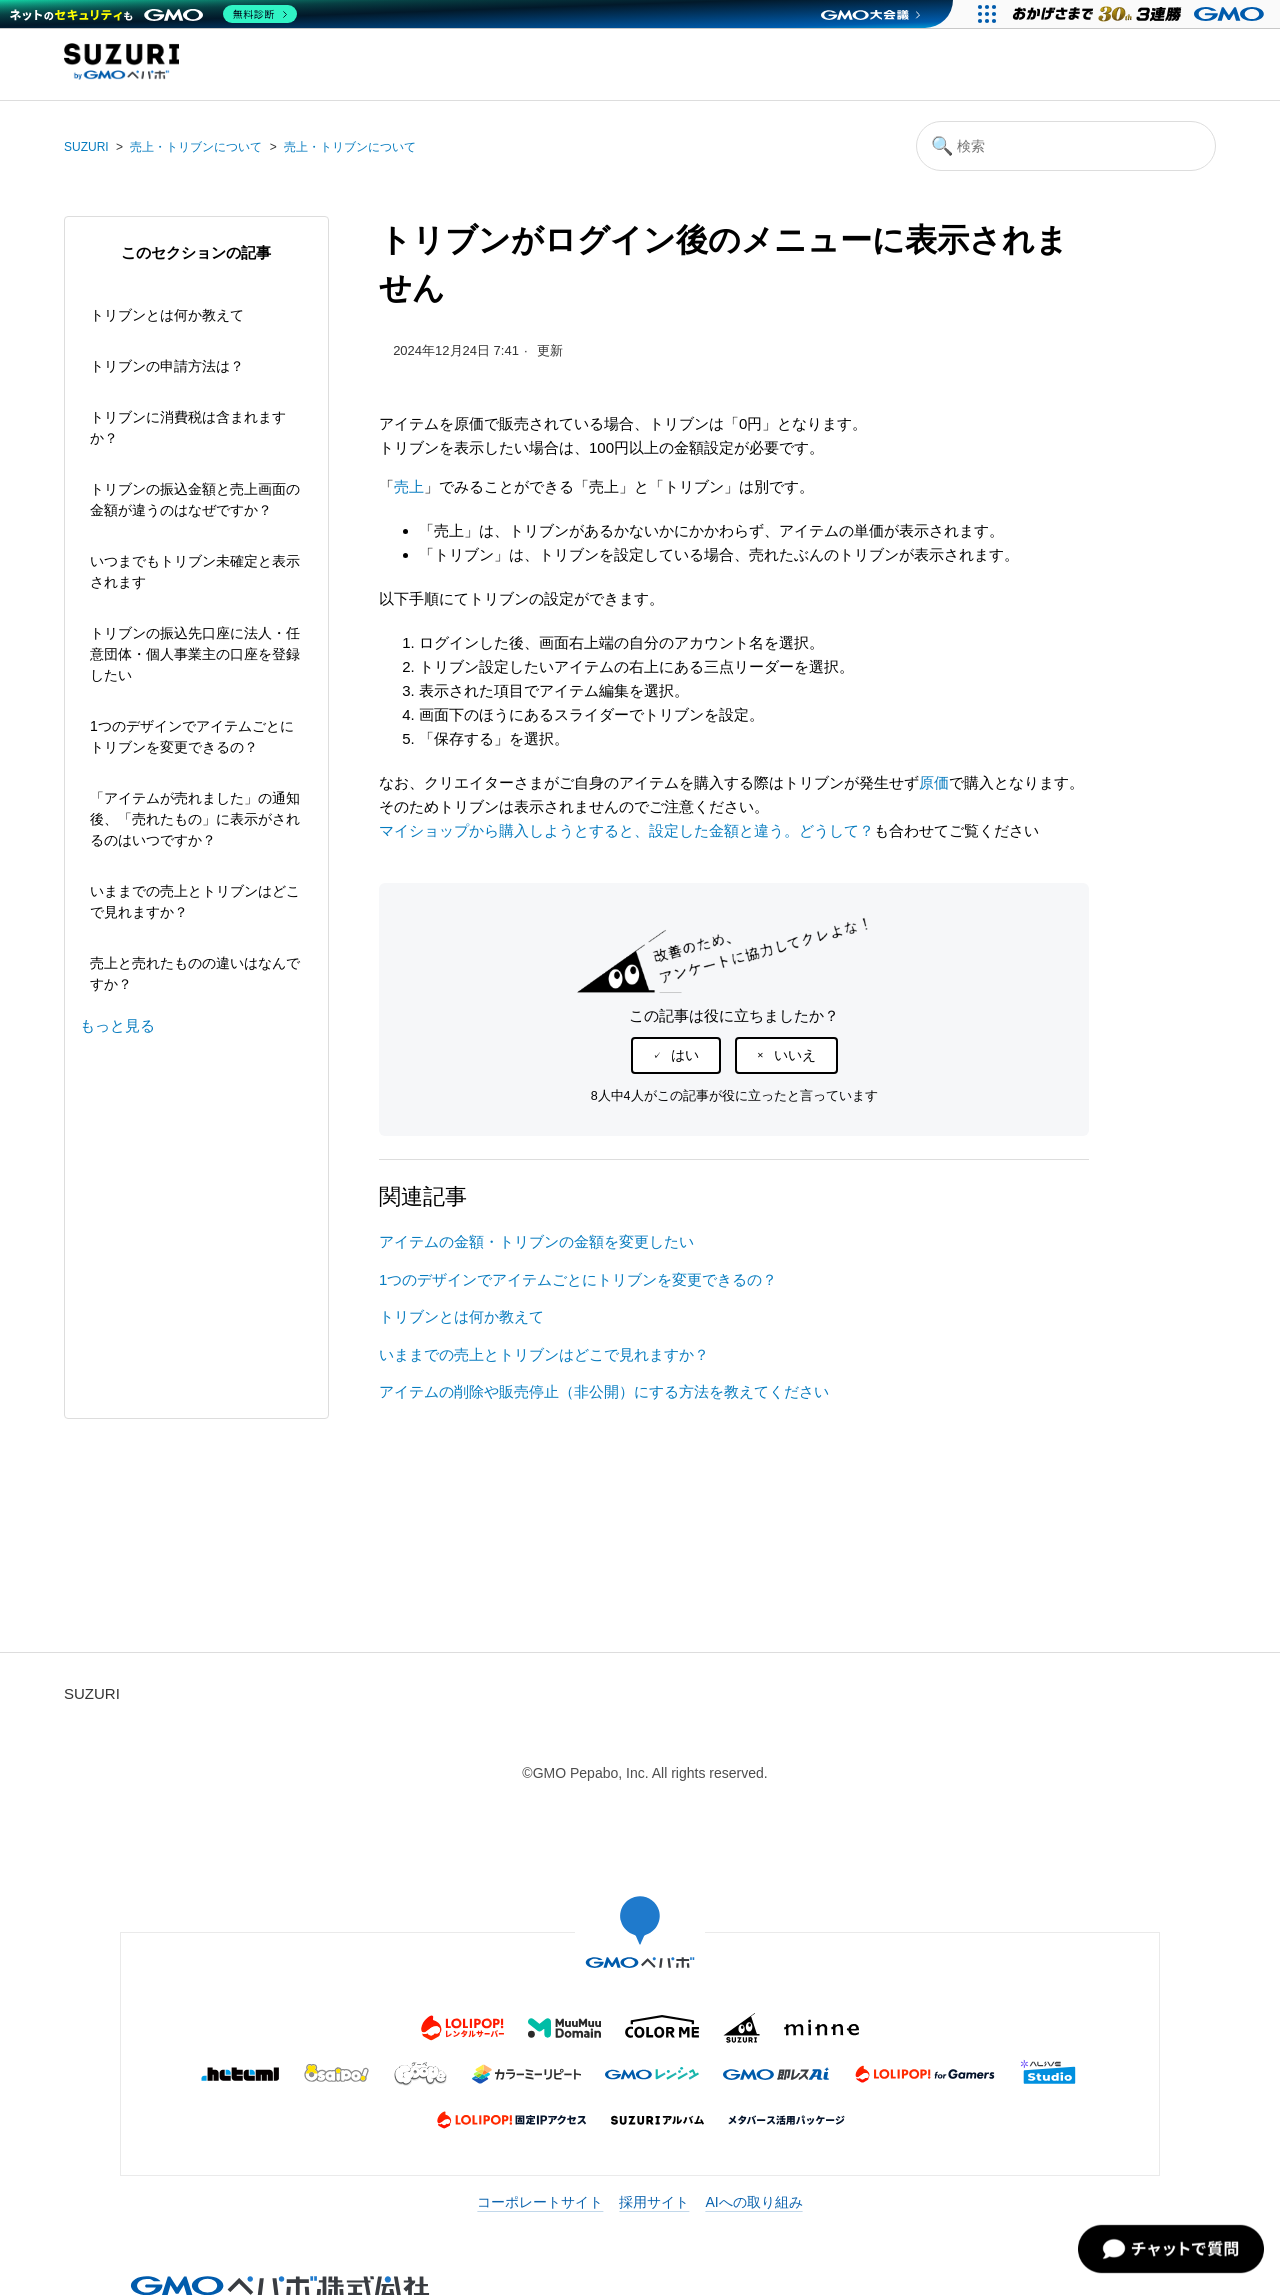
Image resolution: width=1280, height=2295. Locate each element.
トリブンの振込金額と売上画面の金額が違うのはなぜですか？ (195, 499)
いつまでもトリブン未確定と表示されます (195, 571)
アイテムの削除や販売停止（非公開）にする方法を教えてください (604, 1391)
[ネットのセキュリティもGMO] (153, 14)
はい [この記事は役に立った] (685, 1055)
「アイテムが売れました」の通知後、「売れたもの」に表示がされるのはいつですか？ (195, 819)
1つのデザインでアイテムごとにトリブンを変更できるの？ (192, 736)
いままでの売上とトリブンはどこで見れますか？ (195, 901)
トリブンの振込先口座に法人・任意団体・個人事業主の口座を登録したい (195, 654)
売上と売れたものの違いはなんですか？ (195, 973)
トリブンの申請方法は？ (167, 366)
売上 (409, 486)
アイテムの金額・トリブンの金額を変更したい (536, 1241)
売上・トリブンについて (196, 147)
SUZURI (86, 147)
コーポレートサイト (540, 2202)
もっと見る (117, 1025)
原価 (934, 782)
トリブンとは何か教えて (167, 315)
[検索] (1066, 146)
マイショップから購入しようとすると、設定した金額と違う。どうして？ (626, 830)
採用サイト (654, 2202)
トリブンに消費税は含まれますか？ (188, 427)
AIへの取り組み (753, 2202)
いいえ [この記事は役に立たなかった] (795, 1055)
